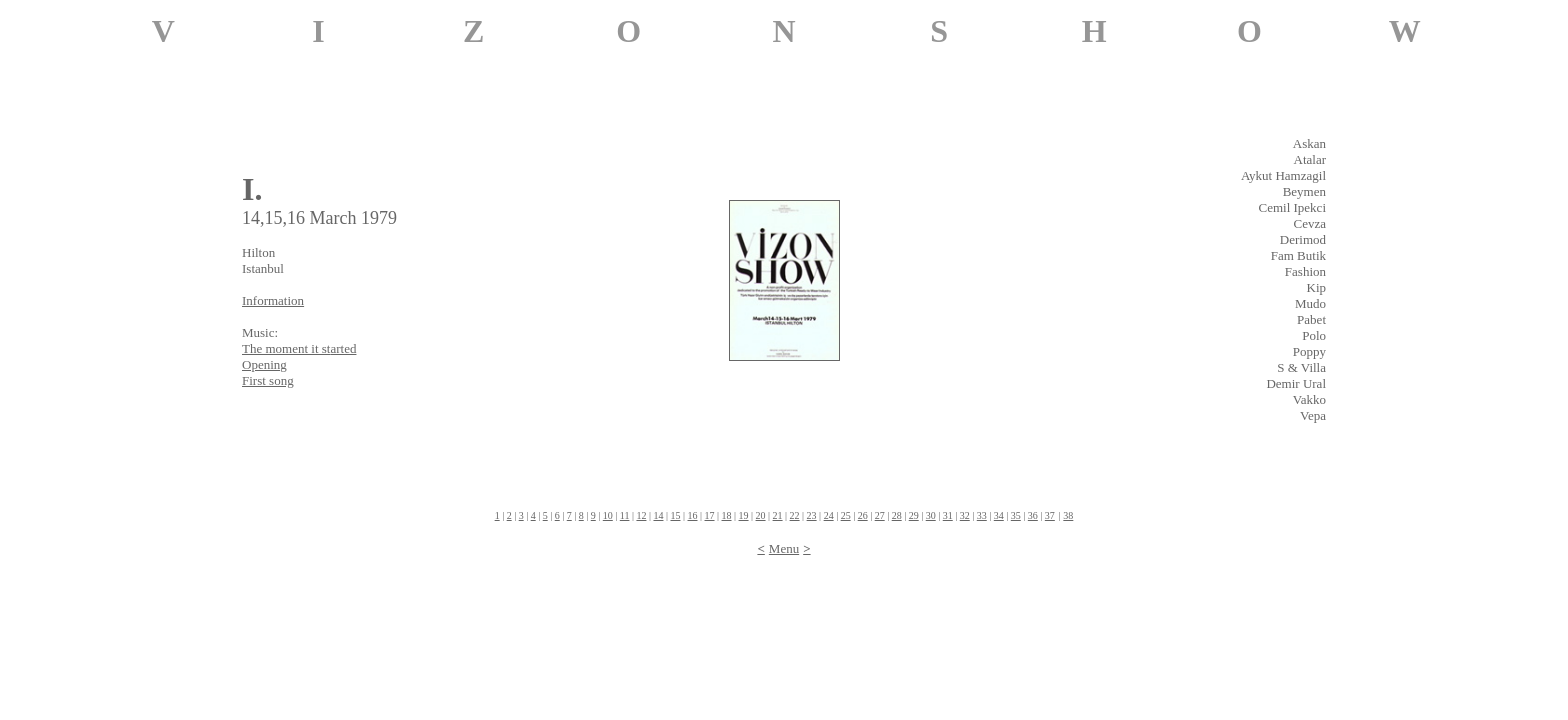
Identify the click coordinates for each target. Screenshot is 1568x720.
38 (1068, 515)
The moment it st (299, 348)
